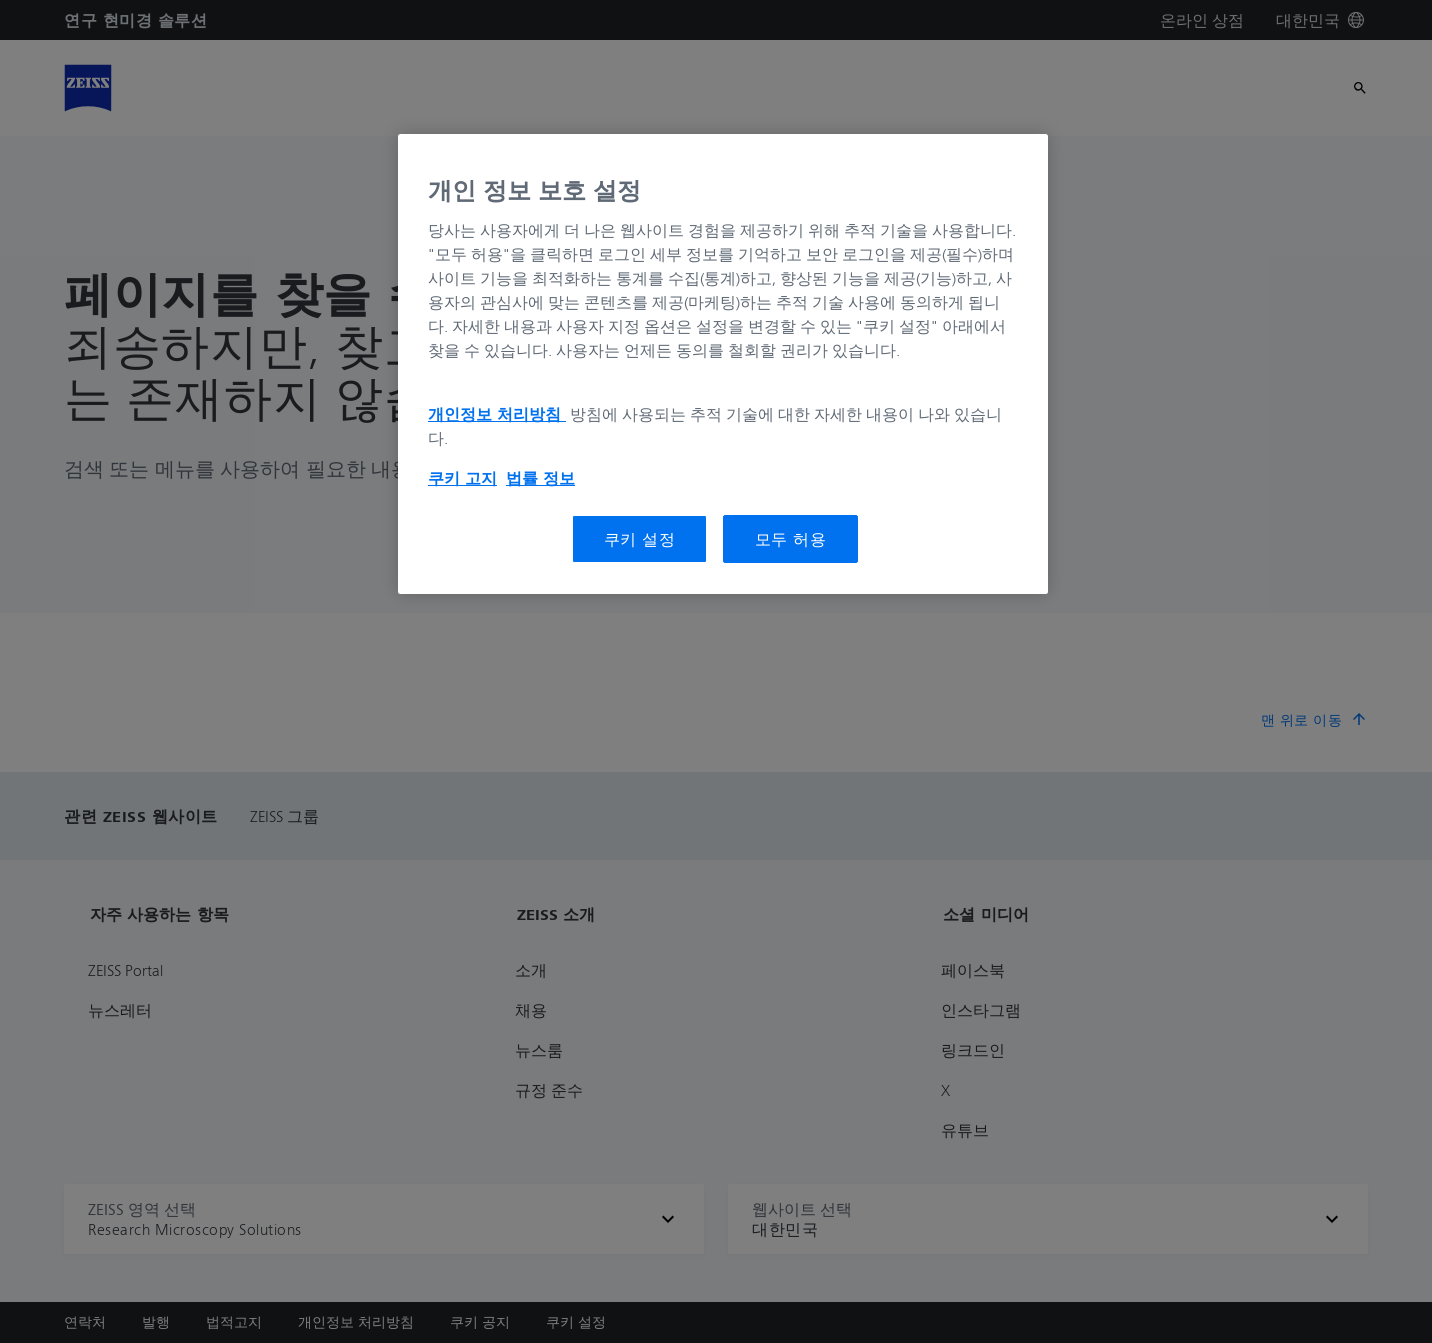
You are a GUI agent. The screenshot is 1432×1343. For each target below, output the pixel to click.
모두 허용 (791, 539)
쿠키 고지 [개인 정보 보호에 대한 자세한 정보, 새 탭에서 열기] (462, 478)
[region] (723, 364)
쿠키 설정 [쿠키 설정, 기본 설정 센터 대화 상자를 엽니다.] (640, 539)
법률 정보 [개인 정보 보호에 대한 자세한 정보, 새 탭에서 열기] (540, 478)
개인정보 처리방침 (497, 414)
